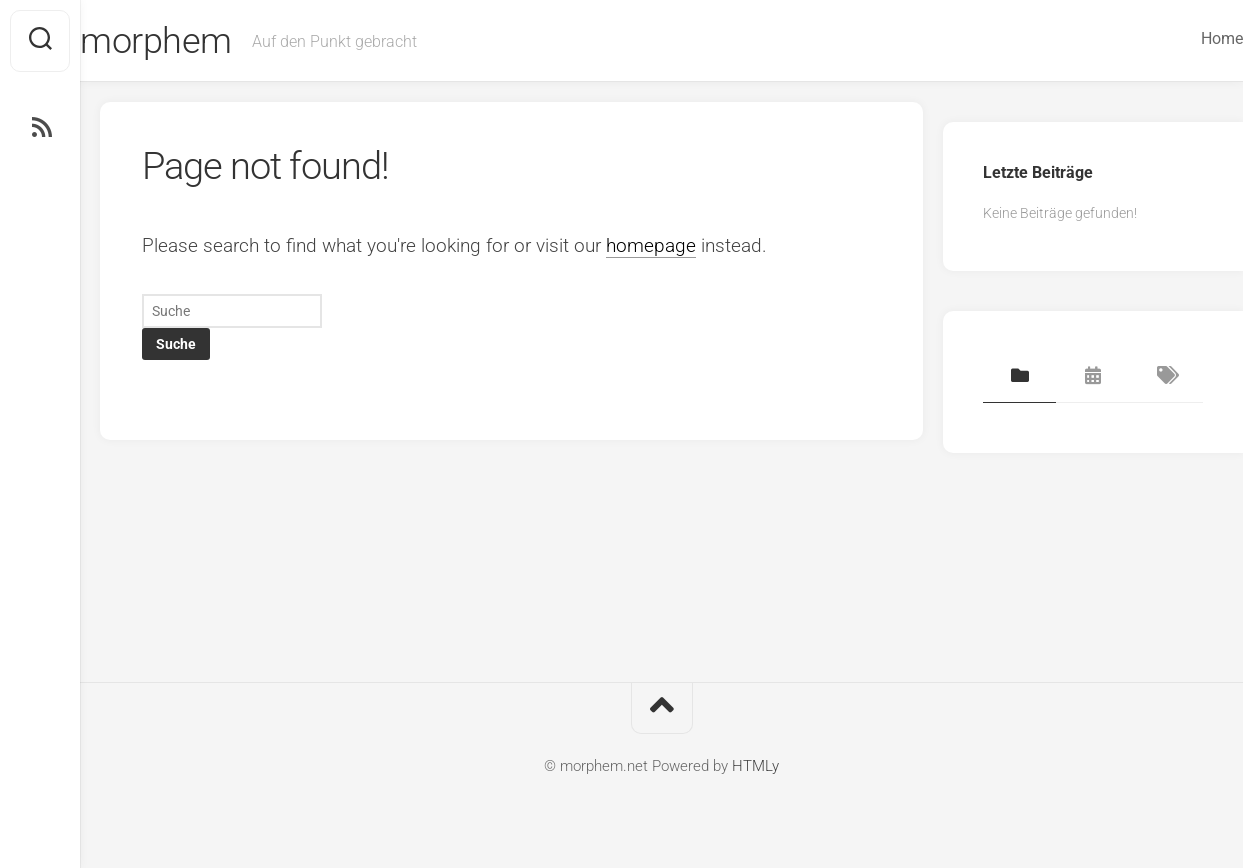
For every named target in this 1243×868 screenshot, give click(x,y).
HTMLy (755, 766)
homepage (651, 245)
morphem (196, 41)
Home (1182, 38)
